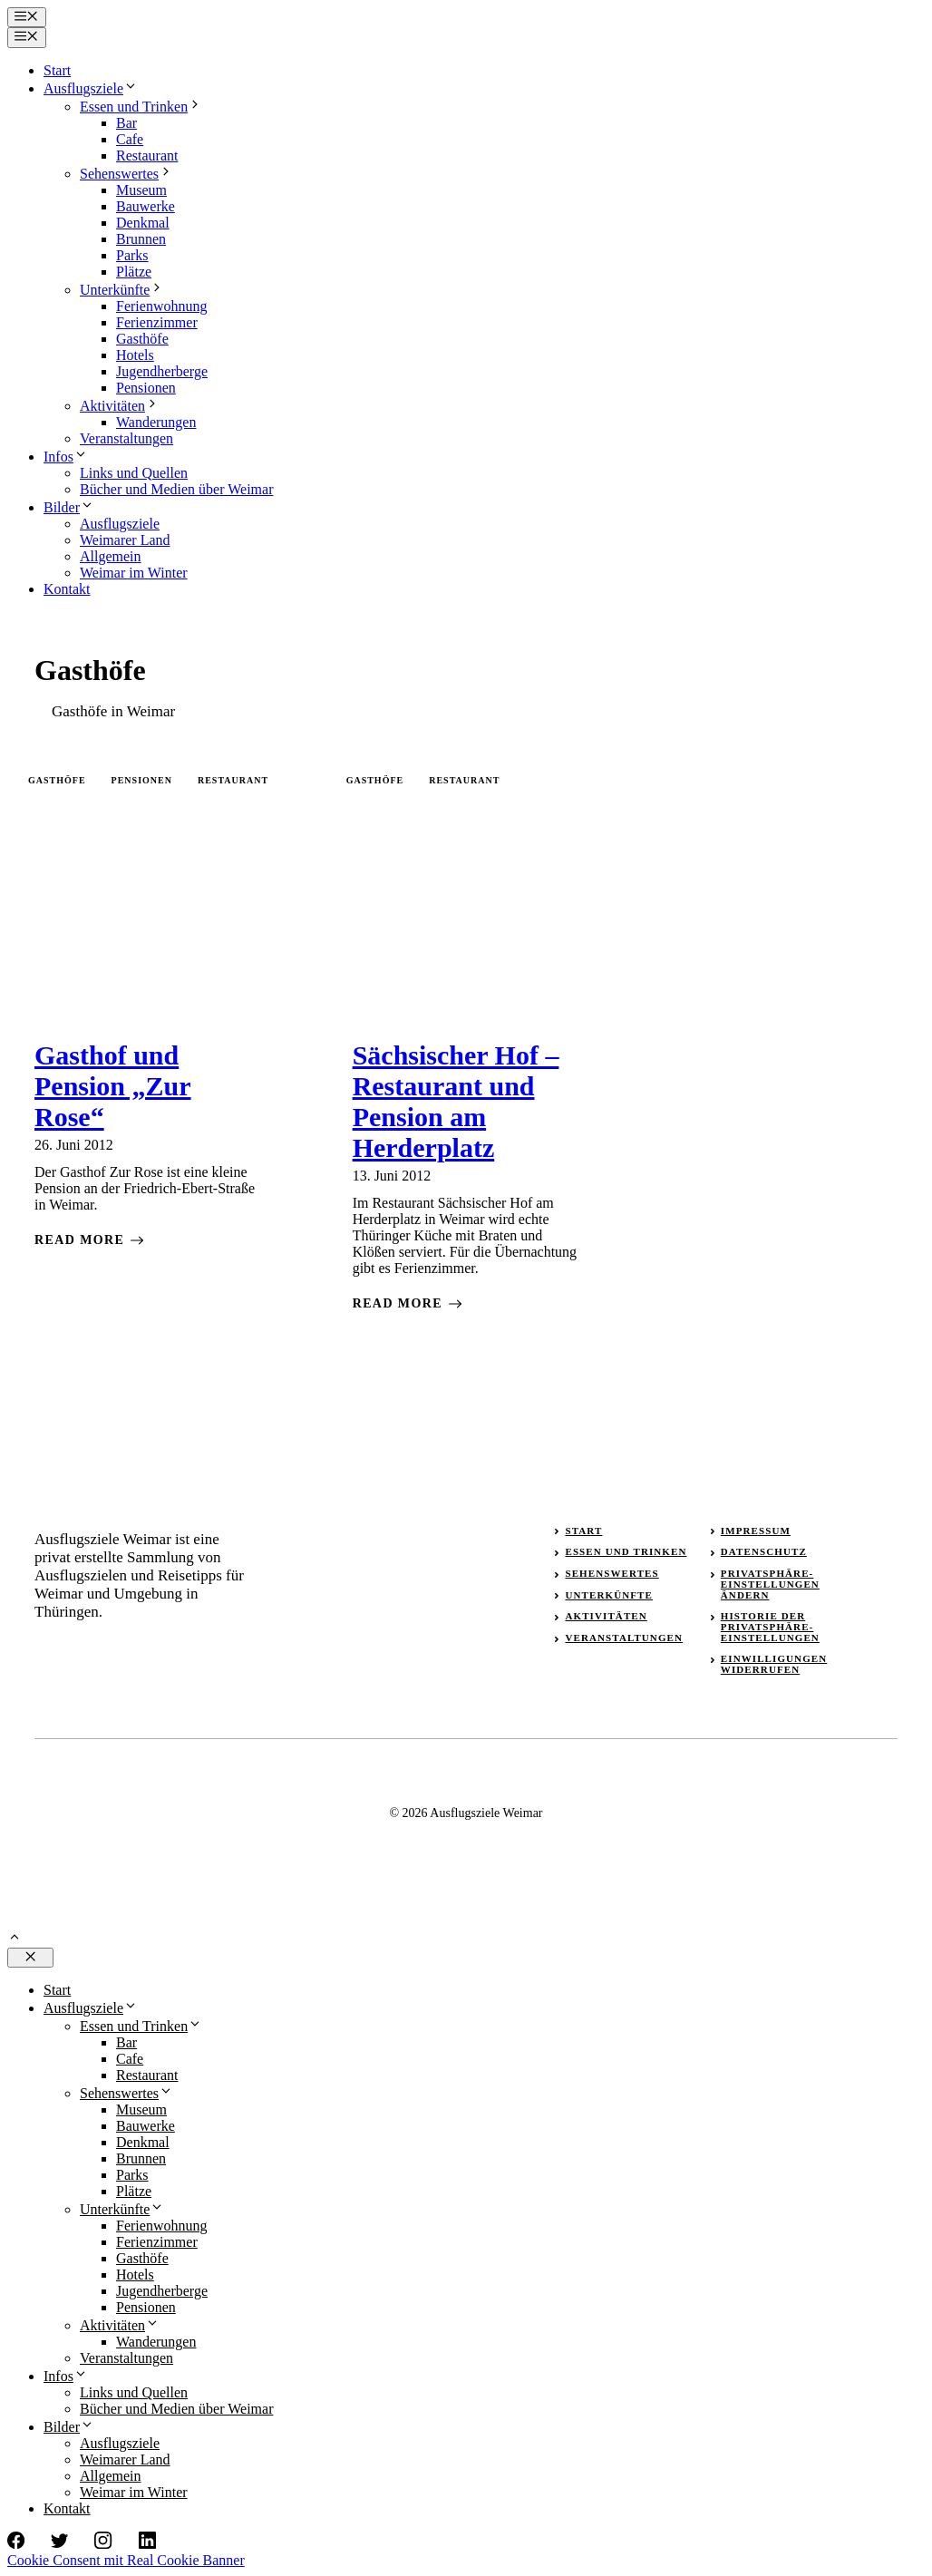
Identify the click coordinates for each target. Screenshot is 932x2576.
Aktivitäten (120, 405)
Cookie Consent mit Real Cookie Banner (126, 2560)
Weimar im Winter (134, 572)
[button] (14, 1939)
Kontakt (67, 589)
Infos (66, 456)
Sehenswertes (126, 173)
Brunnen (141, 239)
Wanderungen (156, 422)
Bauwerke (145, 206)
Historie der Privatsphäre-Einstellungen (770, 1626)
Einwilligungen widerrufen (774, 1664)
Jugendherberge (162, 371)
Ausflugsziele (91, 88)
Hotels (135, 355)
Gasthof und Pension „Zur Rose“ (112, 1086)
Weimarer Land (125, 540)
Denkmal (143, 222)
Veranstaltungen (126, 438)
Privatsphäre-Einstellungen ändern (770, 1584)
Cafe (129, 139)
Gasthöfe (142, 338)
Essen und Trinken (141, 106)
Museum (141, 190)
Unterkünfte (122, 289)
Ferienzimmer (157, 322)
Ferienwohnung (161, 306)
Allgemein (110, 556)
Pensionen (146, 387)
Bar (126, 123)
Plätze (133, 271)
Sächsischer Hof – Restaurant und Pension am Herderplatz (456, 1101)
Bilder (69, 507)
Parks (132, 255)
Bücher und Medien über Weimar (176, 489)
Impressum (756, 1530)
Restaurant (147, 155)
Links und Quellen (134, 473)
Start (57, 70)
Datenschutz (764, 1551)
